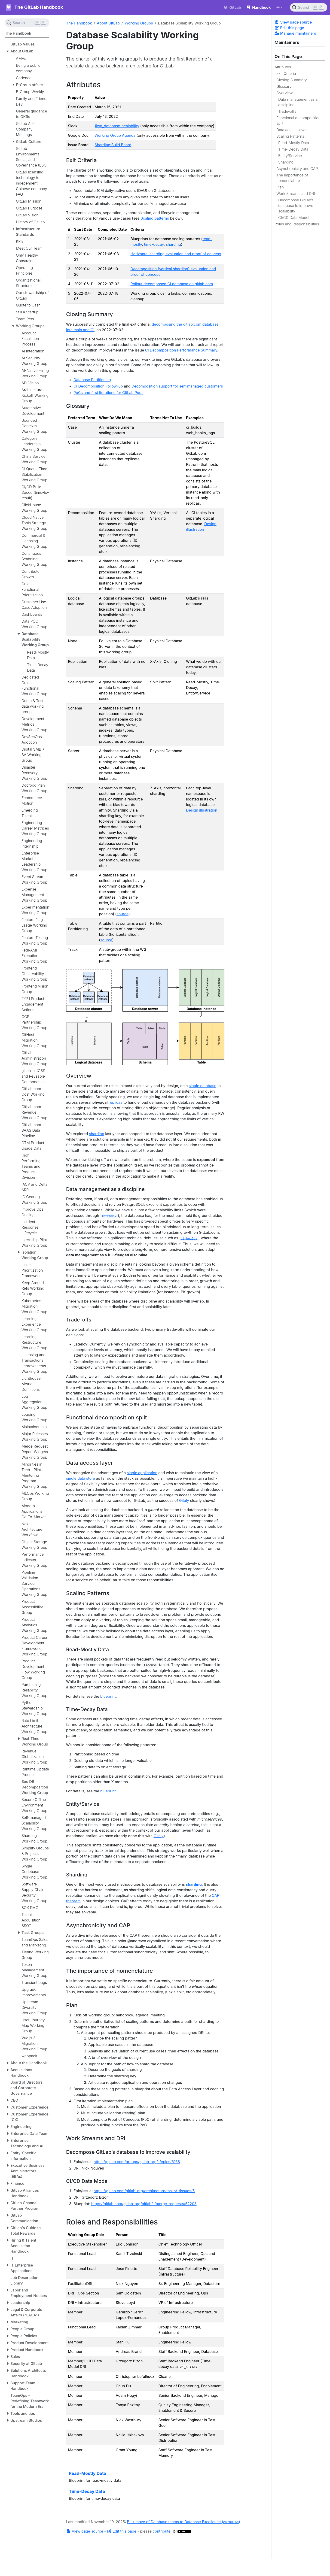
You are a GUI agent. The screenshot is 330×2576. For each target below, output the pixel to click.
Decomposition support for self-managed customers (177, 386)
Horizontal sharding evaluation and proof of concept (176, 254)
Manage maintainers (295, 33)
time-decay (154, 244)
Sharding (285, 162)
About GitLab (108, 23)
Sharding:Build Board (113, 144)
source (122, 914)
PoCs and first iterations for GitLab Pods (108, 392)
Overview (284, 93)
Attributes (283, 67)
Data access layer (291, 129)
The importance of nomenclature (292, 178)
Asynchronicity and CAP (297, 168)
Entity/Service (290, 155)
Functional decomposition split (298, 120)
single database (202, 1085)
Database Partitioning (92, 379)
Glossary (283, 86)
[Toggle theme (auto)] (279, 7)
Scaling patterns (155, 218)
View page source (293, 22)
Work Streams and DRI (295, 193)
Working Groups (139, 23)
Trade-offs (287, 111)
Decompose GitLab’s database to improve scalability (296, 205)
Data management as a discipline (298, 102)
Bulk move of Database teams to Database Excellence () (183, 2521)
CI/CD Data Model (293, 217)
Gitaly (184, 1500)
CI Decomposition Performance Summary (181, 350)
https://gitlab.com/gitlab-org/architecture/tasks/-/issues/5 (144, 2190)
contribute (162, 2531)
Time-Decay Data (293, 149)
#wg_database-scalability (117, 126)
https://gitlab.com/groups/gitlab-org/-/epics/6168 (137, 2161)
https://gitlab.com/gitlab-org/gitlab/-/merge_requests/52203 (144, 2203)
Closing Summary (291, 80)
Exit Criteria (286, 73)
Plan (280, 187)
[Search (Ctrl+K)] (308, 7)
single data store (80, 1478)
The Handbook (79, 23)
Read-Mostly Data (293, 142)
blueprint (108, 1696)
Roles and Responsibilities (297, 224)
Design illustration (201, 810)
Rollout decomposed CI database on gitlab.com (172, 284)
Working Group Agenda (115, 135)
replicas (115, 1102)
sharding (173, 244)
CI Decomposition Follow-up (98, 386)
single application (142, 1472)
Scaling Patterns (290, 136)
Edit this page (289, 27)
